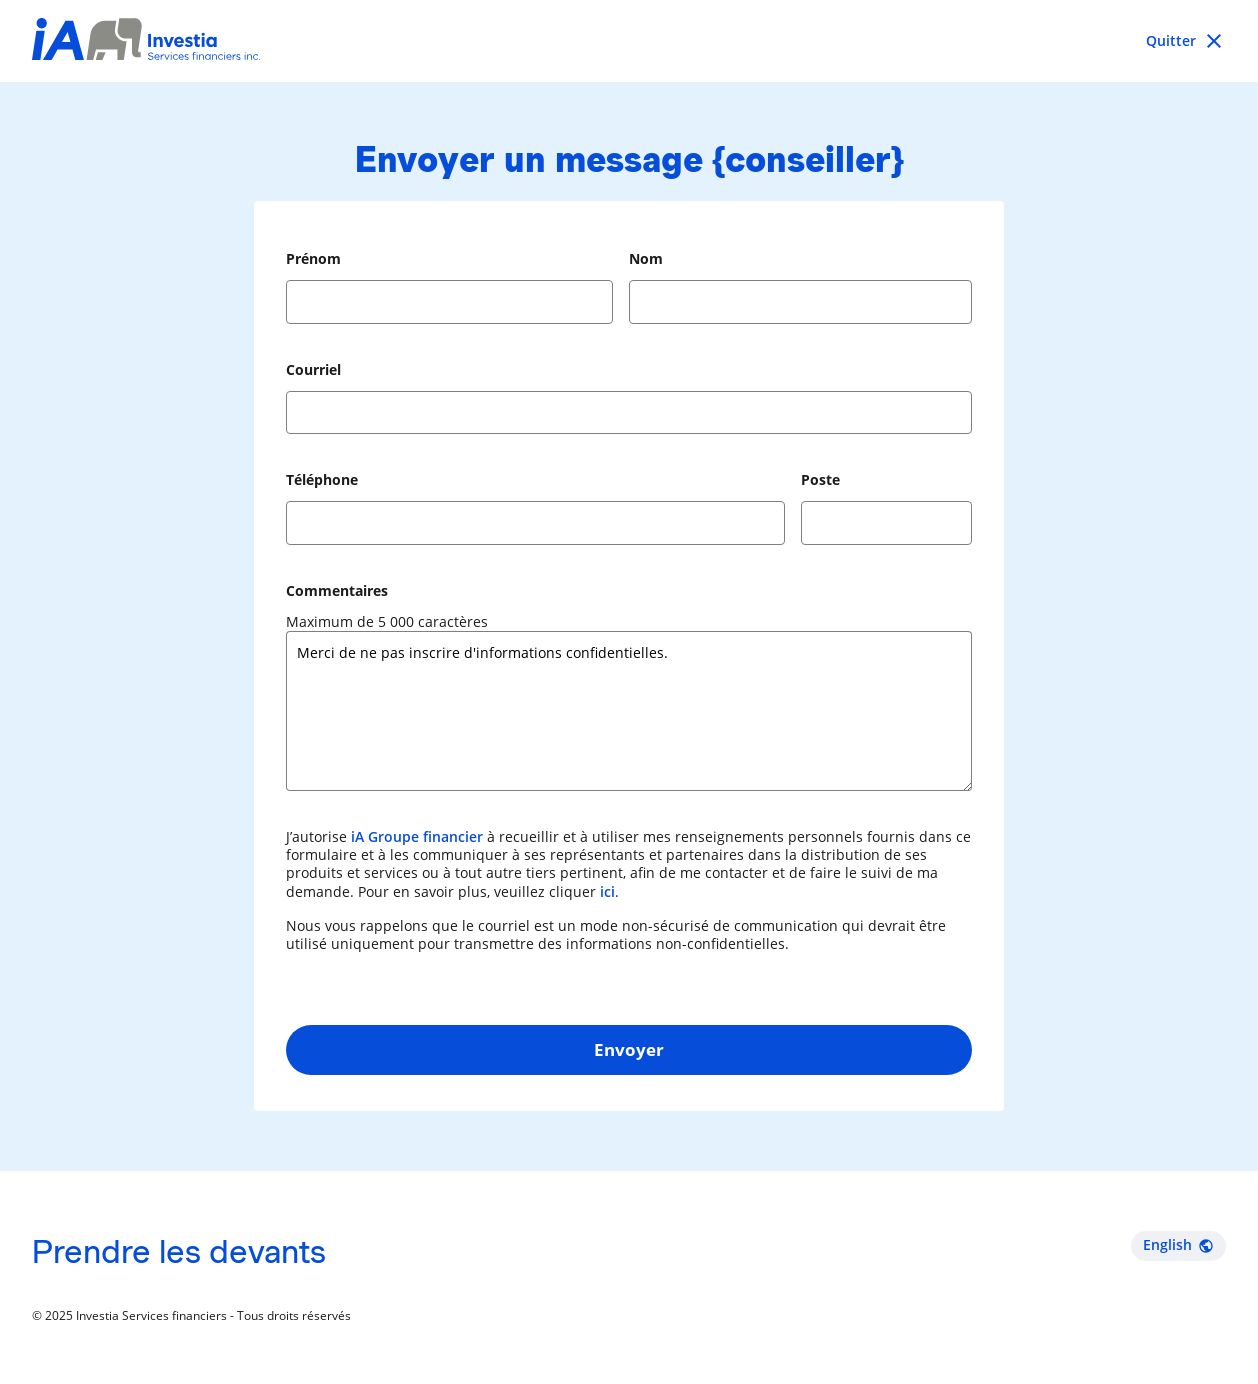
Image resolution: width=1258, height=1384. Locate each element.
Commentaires (337, 590)
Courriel (313, 369)
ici (607, 891)
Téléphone (322, 479)
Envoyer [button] (629, 1049)
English (1178, 1244)
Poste (820, 479)
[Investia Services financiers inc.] (146, 41)
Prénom (313, 258)
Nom (646, 258)
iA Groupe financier (417, 836)
